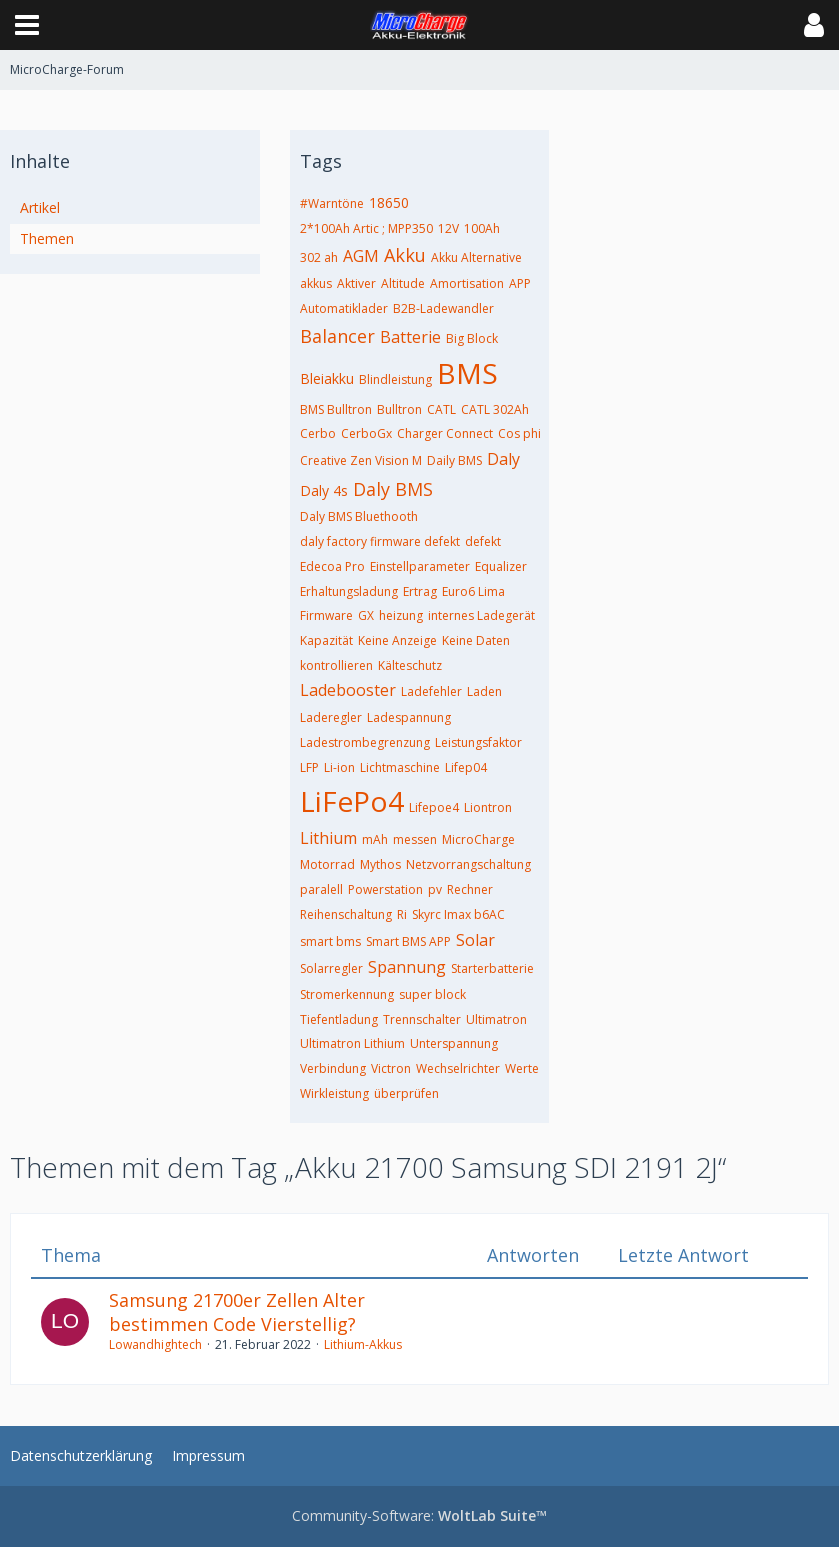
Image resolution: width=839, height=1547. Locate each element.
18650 (389, 202)
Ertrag (420, 591)
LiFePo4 (352, 801)
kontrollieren (336, 665)
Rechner (470, 889)
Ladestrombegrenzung (365, 742)
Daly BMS (393, 489)
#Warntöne (332, 203)
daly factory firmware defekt (380, 541)
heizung (401, 615)
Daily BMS (454, 460)
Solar (475, 940)
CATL (441, 409)
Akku (405, 255)
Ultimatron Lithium (352, 1043)
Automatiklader (344, 308)
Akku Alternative (476, 257)
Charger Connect (445, 433)
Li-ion (339, 767)
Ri (402, 914)
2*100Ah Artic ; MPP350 (366, 228)
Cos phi (519, 433)
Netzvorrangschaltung (468, 864)
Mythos (380, 864)
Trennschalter (422, 1019)
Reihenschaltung (346, 914)
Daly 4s (324, 490)
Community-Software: (419, 1515)
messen (415, 839)
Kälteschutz (410, 665)
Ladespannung (409, 717)
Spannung (407, 967)
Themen (47, 238)
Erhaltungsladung (349, 591)
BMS (467, 373)
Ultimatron (496, 1019)
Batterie (410, 337)
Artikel (40, 207)
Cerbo (318, 433)
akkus (316, 283)
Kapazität (326, 640)
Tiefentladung (339, 1019)
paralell (321, 889)
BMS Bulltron (336, 409)
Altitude (403, 283)
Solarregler (331, 968)
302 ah (319, 257)
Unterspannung (454, 1043)
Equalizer (501, 566)
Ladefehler (431, 691)
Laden (484, 691)
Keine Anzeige (397, 640)
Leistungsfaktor (478, 742)
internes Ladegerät (481, 615)
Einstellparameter (420, 566)
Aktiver (356, 283)
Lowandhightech (155, 1344)
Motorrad (327, 864)
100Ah (482, 228)
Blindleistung (395, 379)
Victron (391, 1068)
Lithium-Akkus (363, 1344)
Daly (503, 459)
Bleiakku (327, 378)
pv (435, 889)
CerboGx (366, 433)
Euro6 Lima (473, 591)
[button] (27, 25)
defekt (483, 541)
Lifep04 (466, 767)
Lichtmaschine (400, 767)
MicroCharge (478, 839)
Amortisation (467, 283)
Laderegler (331, 717)
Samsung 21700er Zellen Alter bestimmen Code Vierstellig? (237, 1312)
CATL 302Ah (495, 409)
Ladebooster (348, 690)
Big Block (472, 338)
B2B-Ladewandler (443, 308)
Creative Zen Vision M (361, 460)
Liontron (488, 807)
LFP (309, 767)
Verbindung (333, 1068)
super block (432, 994)
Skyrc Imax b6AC (458, 914)
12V (448, 228)
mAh (375, 839)
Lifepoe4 (434, 807)
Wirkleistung (334, 1093)
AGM (361, 256)
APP (520, 283)
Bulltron (399, 409)
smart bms (330, 941)
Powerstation (385, 889)
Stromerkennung (347, 994)
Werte (522, 1068)
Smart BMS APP (408, 941)
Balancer (337, 336)
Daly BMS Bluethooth (359, 516)
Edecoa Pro (332, 566)
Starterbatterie (492, 968)
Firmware (326, 615)
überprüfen (406, 1093)
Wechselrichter (458, 1068)
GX (366, 615)
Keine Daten (476, 640)
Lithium (328, 838)
